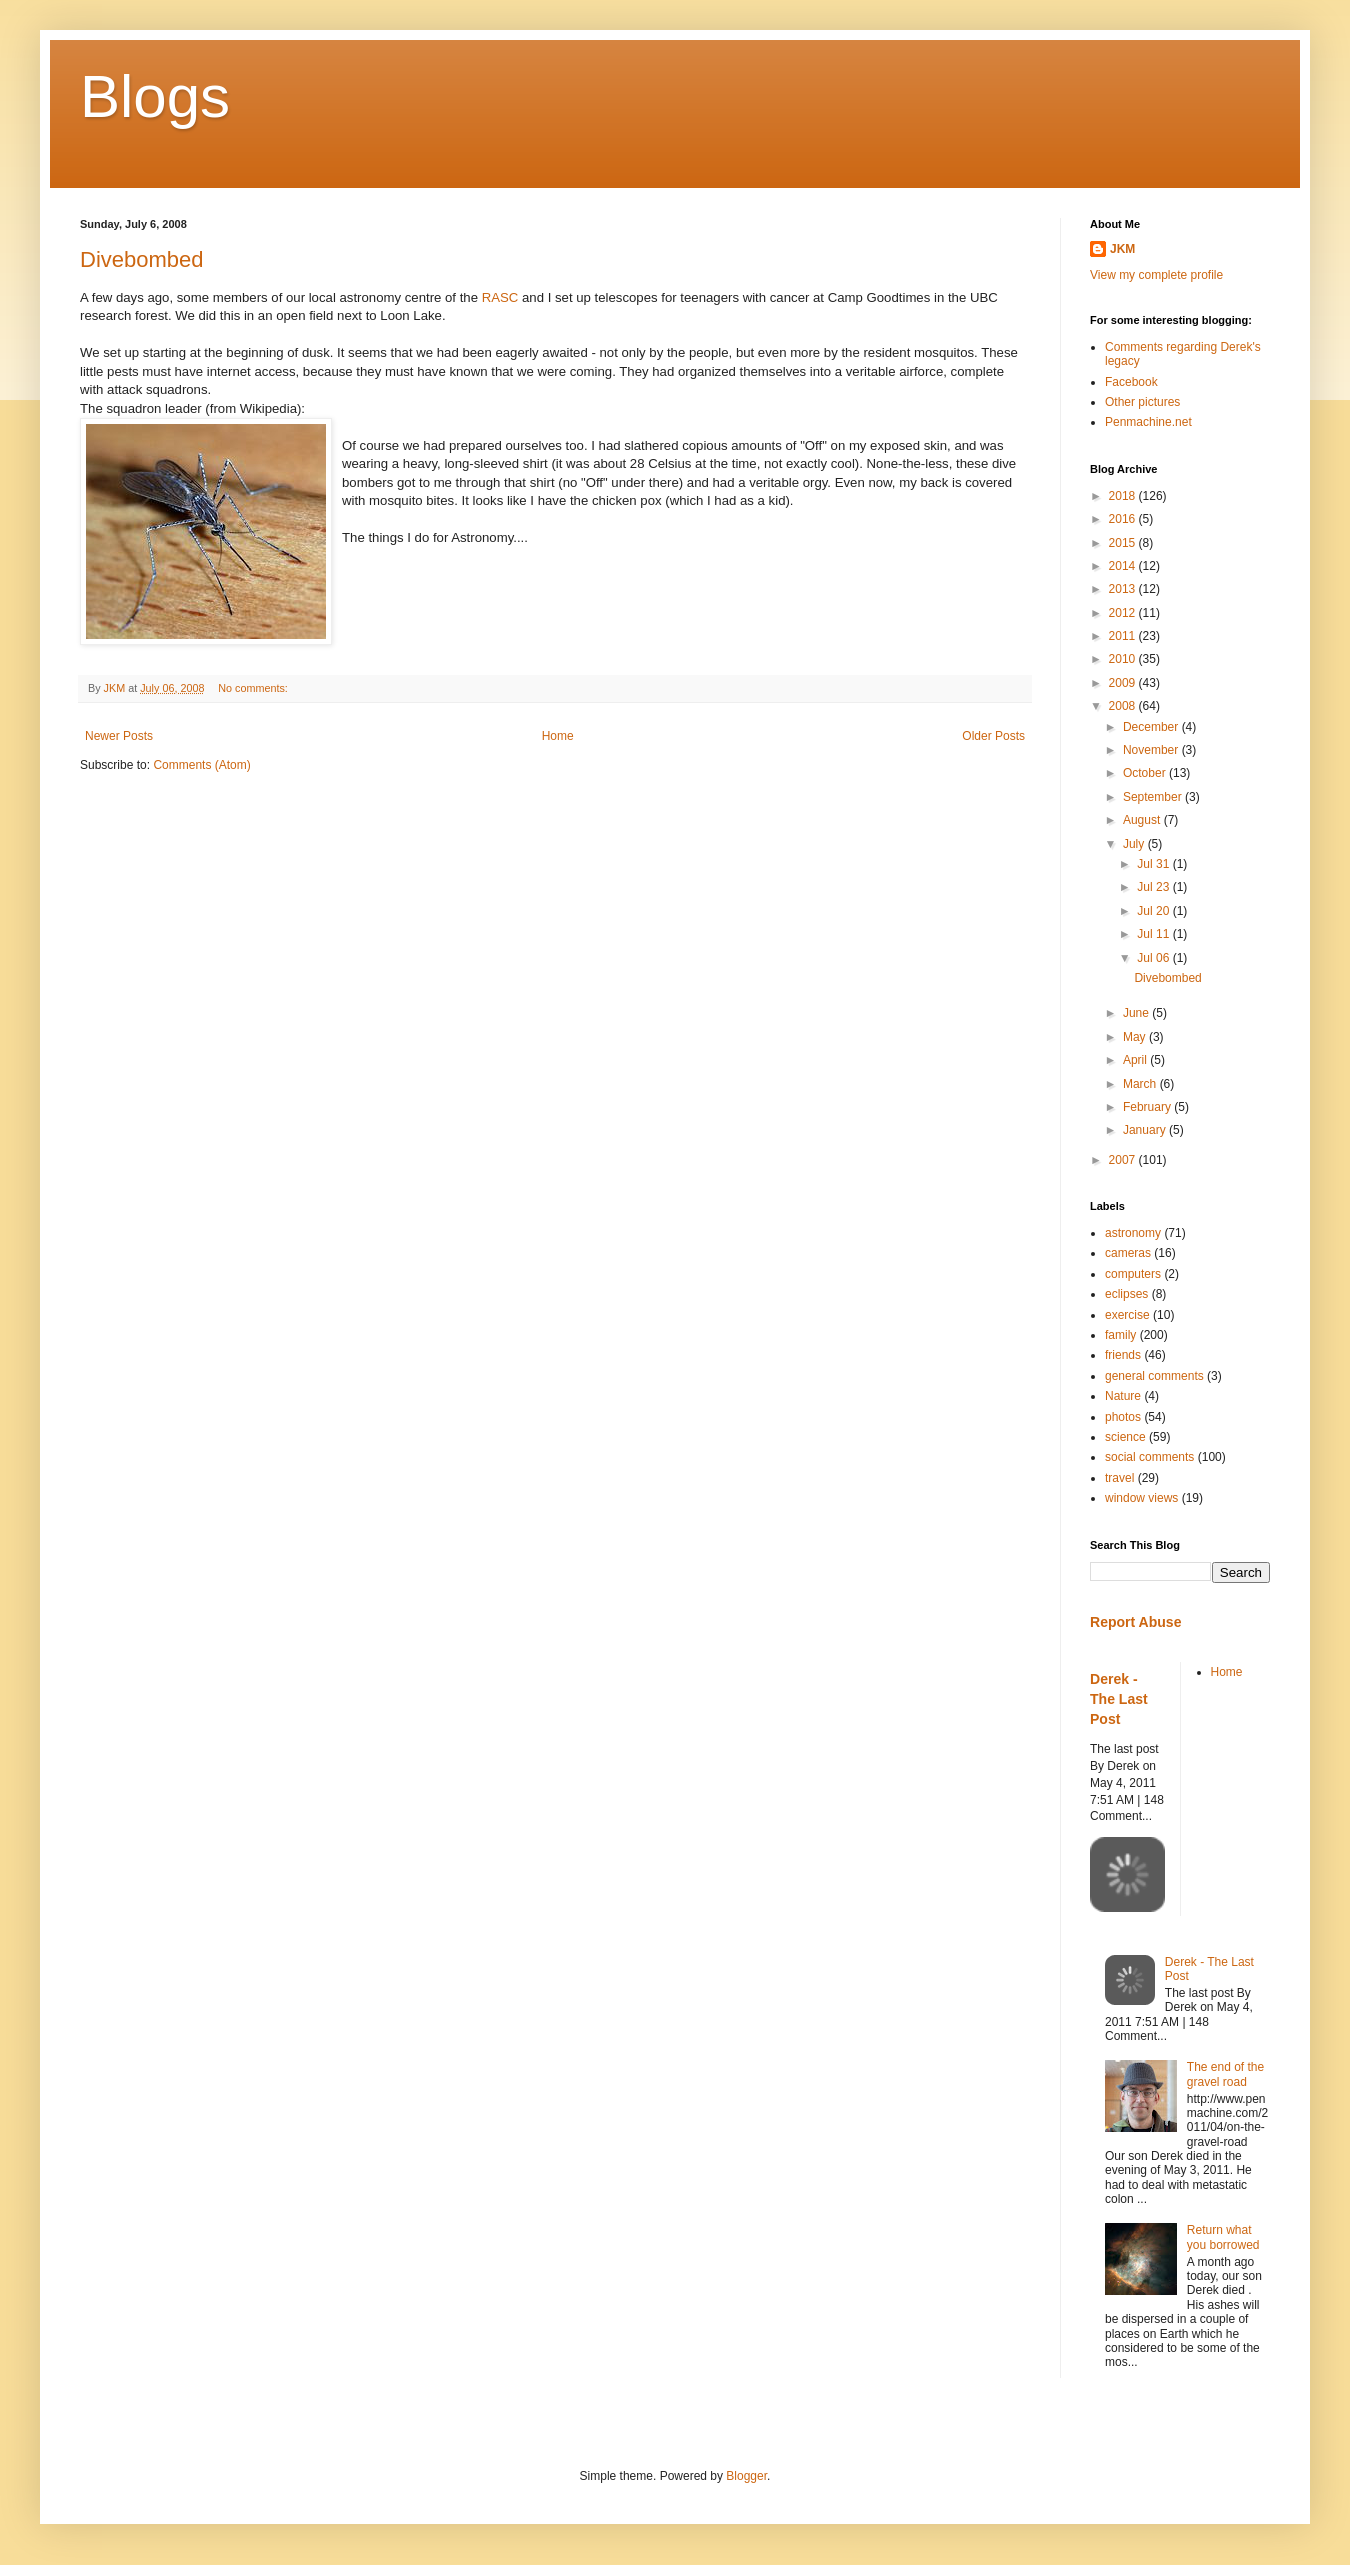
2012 (1124, 613)
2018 (1124, 496)
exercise (1127, 1315)
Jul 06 (1154, 958)
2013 (1124, 589)
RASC (500, 297)
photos (1123, 1417)
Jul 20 (1154, 911)
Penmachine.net (1148, 422)
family (1120, 1335)
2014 (1124, 566)
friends (1123, 1355)
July (1135, 844)
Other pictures (1142, 402)
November (1152, 750)
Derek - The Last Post (1119, 1698)
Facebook (1131, 382)
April (1136, 1060)
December (1152, 727)
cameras (1128, 1253)
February (1148, 1107)
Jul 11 (1154, 934)
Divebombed (142, 259)
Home (558, 736)
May (1136, 1037)
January (1146, 1130)
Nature (1123, 1396)
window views (1141, 1498)
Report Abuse (1135, 1622)
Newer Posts (119, 736)
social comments (1149, 1457)
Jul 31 (1154, 864)
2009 (1124, 683)
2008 (1124, 706)
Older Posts (993, 736)
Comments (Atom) (201, 765)
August (1143, 820)
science (1125, 1437)
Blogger (746, 2476)
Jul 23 (1154, 887)
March (1141, 1084)
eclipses (1126, 1294)
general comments (1154, 1376)
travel (1119, 1478)
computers (1133, 1274)
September (1154, 797)
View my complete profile (1156, 275)
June (1137, 1013)
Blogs (155, 96)
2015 (1124, 543)
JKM (1122, 249)
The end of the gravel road (1225, 2074)
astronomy (1133, 1233)
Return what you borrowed (1223, 2237)
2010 (1124, 659)
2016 (1124, 519)
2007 (1124, 1160)
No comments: (254, 688)
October (1146, 773)
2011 (1124, 636)
